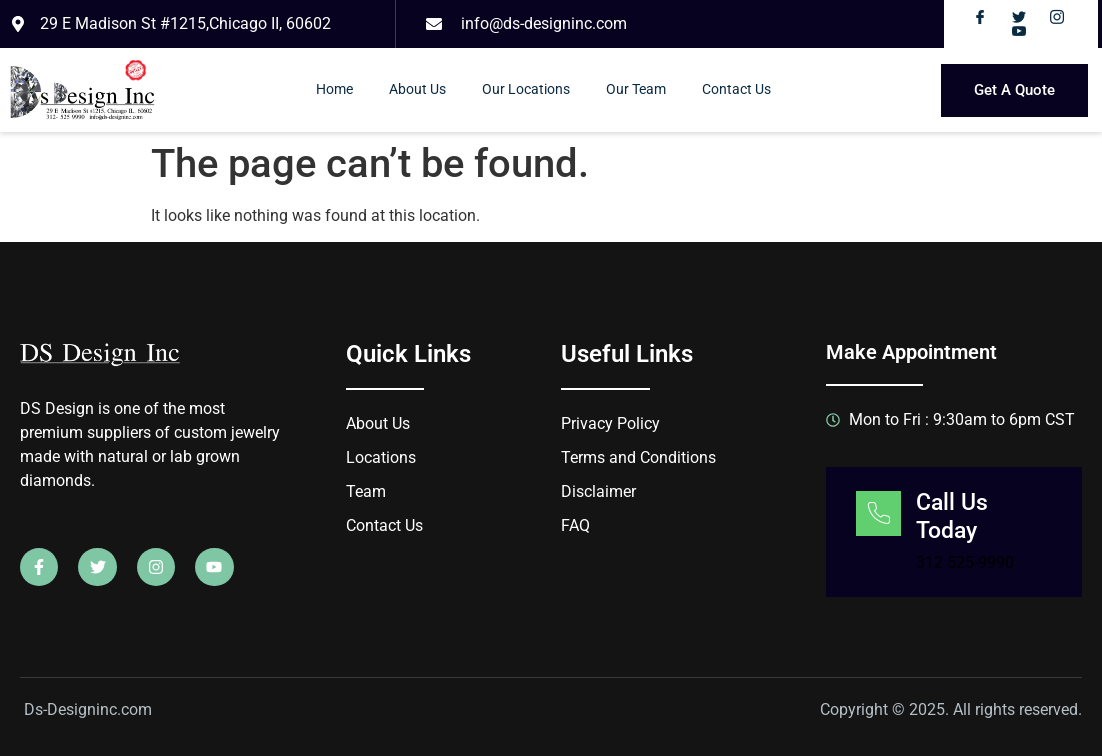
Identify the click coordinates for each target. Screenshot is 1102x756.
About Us (417, 90)
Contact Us (736, 90)
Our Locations (526, 90)
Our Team (636, 90)
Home (334, 90)
